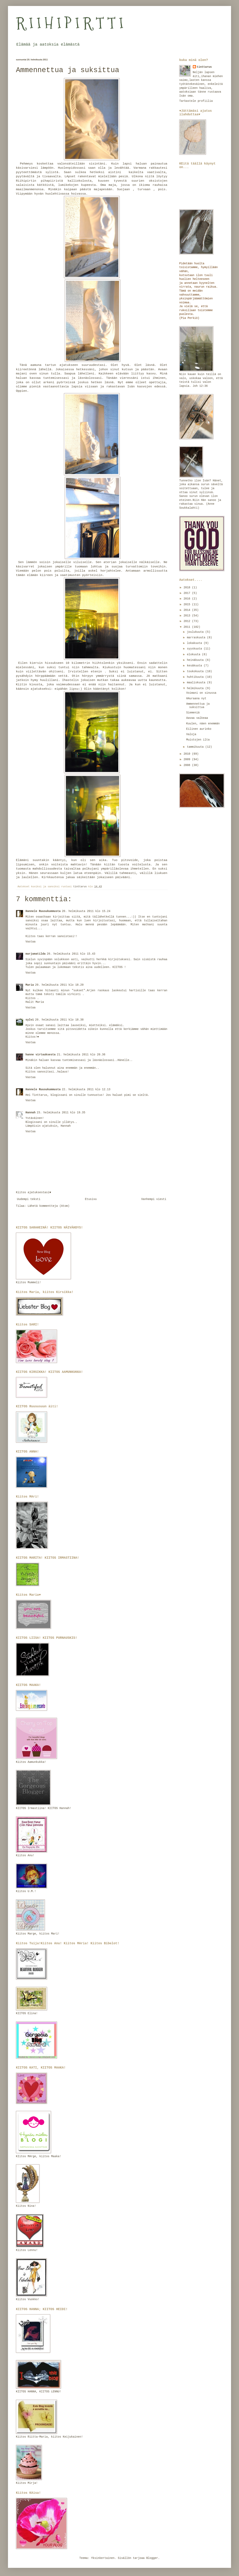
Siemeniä (193, 712)
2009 (188, 759)
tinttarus (204, 67)
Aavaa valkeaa (197, 718)
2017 (188, 593)
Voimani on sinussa (201, 692)
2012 (188, 621)
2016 (188, 598)
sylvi (29, 1019)
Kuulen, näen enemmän (203, 723)
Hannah (30, 1112)
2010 (188, 753)
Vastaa (30, 941)
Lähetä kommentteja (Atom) (49, 1206)
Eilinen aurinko (198, 729)
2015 (188, 604)
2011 (188, 627)
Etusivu (91, 1199)
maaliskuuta (197, 682)
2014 (188, 610)
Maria (29, 984)
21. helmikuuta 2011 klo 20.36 (81, 1054)
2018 (188, 587)
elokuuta (194, 654)
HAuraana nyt (196, 698)
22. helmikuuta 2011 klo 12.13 (86, 1089)
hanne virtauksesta (40, 1054)
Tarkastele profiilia (196, 101)
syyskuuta (195, 648)
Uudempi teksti (28, 1199)
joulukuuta (196, 632)
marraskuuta (197, 637)
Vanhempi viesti (153, 1199)
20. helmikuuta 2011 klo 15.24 (86, 911)
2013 (188, 615)
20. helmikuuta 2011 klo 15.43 (71, 953)
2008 (188, 765)
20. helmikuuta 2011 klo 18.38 (59, 1019)
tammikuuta (196, 746)
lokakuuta (195, 643)
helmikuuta (196, 688)
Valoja (191, 734)
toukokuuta (196, 671)
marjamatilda (35, 953)
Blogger (152, 2558)
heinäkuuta (196, 660)
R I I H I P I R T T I (69, 23)
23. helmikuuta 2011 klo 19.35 (61, 1112)
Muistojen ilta (198, 739)
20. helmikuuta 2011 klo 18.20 (59, 984)
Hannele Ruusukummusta (43, 911)
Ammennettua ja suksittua (198, 705)
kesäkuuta (195, 665)
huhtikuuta (196, 677)
